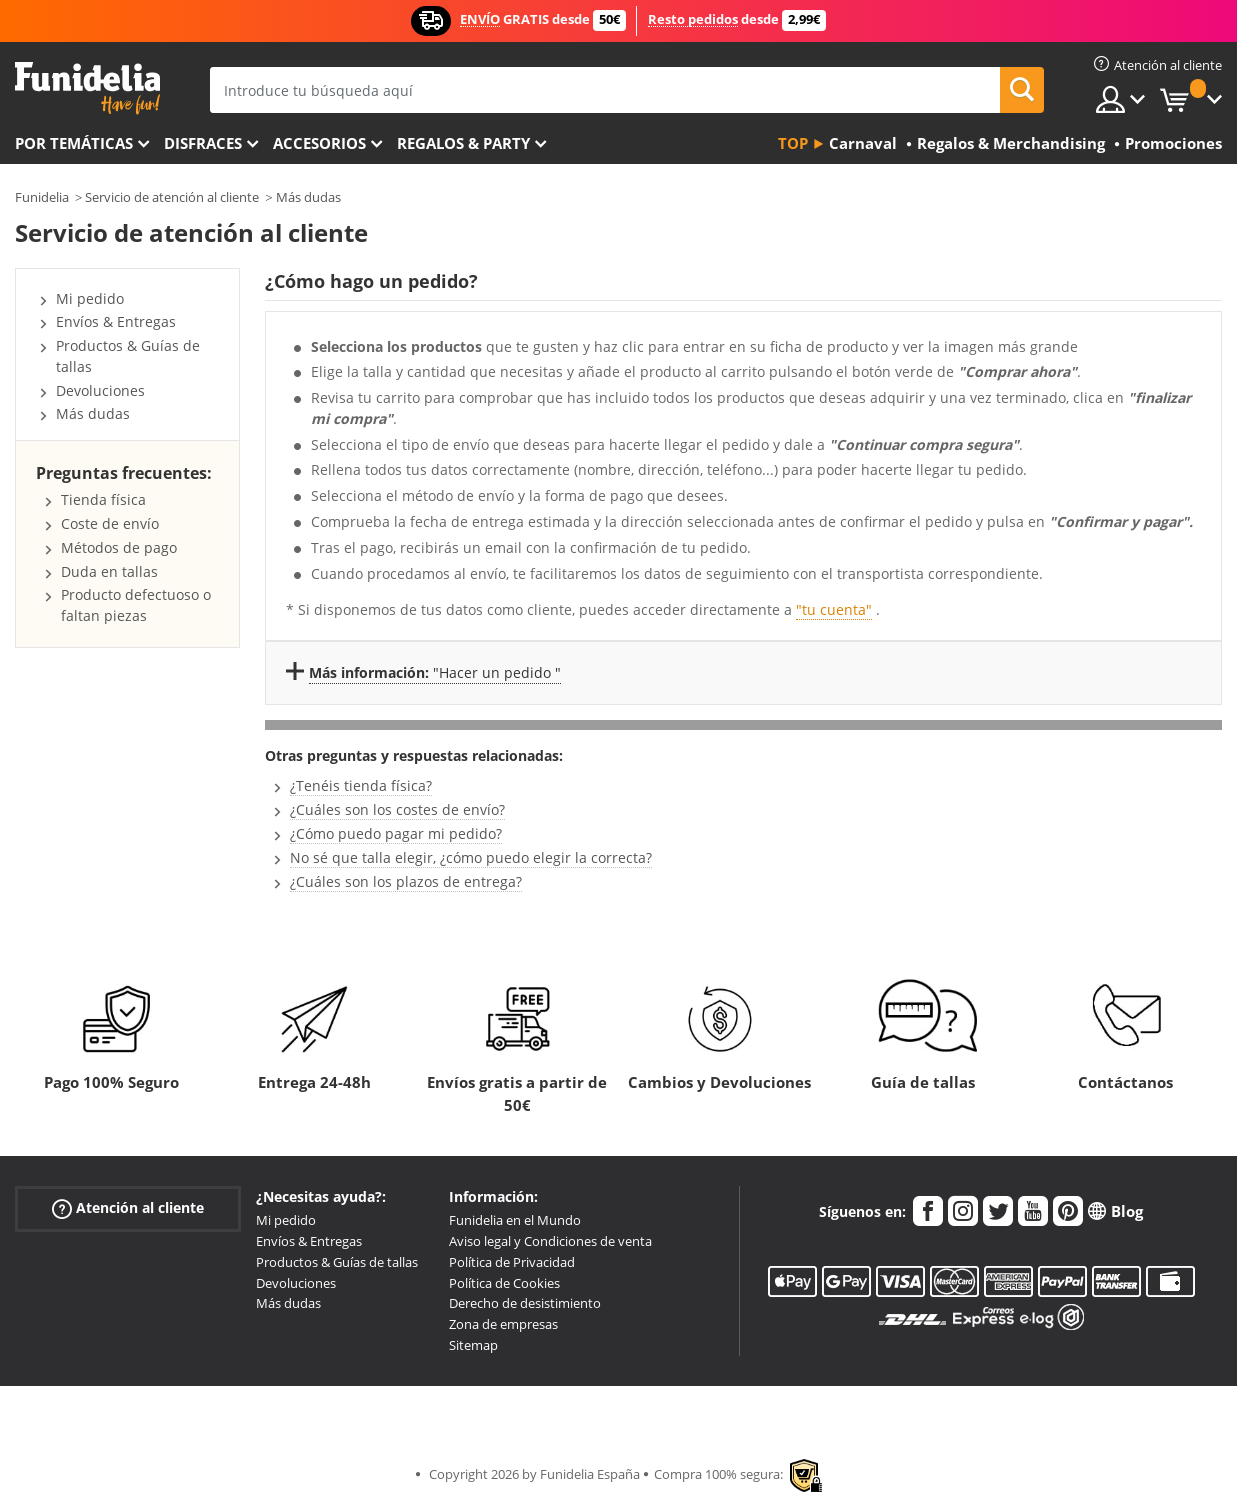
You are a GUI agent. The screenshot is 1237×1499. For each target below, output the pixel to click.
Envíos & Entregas (116, 321)
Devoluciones (100, 390)
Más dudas (308, 197)
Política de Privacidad (512, 1262)
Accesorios (319, 143)
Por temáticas (74, 143)
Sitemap (473, 1345)
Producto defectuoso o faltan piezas (136, 605)
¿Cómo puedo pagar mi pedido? (396, 833)
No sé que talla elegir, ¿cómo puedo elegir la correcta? (471, 857)
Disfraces (203, 143)
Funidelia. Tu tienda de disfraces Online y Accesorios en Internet (87, 88)
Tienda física (103, 499)
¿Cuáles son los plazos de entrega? (406, 881)
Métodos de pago (119, 547)
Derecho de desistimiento (525, 1303)
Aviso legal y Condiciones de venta (550, 1241)
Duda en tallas (109, 571)
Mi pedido (90, 298)
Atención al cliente (128, 1208)
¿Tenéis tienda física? (361, 785)
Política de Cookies (504, 1283)
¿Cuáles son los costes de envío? (397, 809)
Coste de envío (110, 523)
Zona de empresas (503, 1324)
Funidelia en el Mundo (515, 1220)
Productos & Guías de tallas (337, 1262)
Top (793, 143)
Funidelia (42, 197)
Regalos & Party (463, 143)
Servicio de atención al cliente (172, 197)
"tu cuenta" (834, 609)
